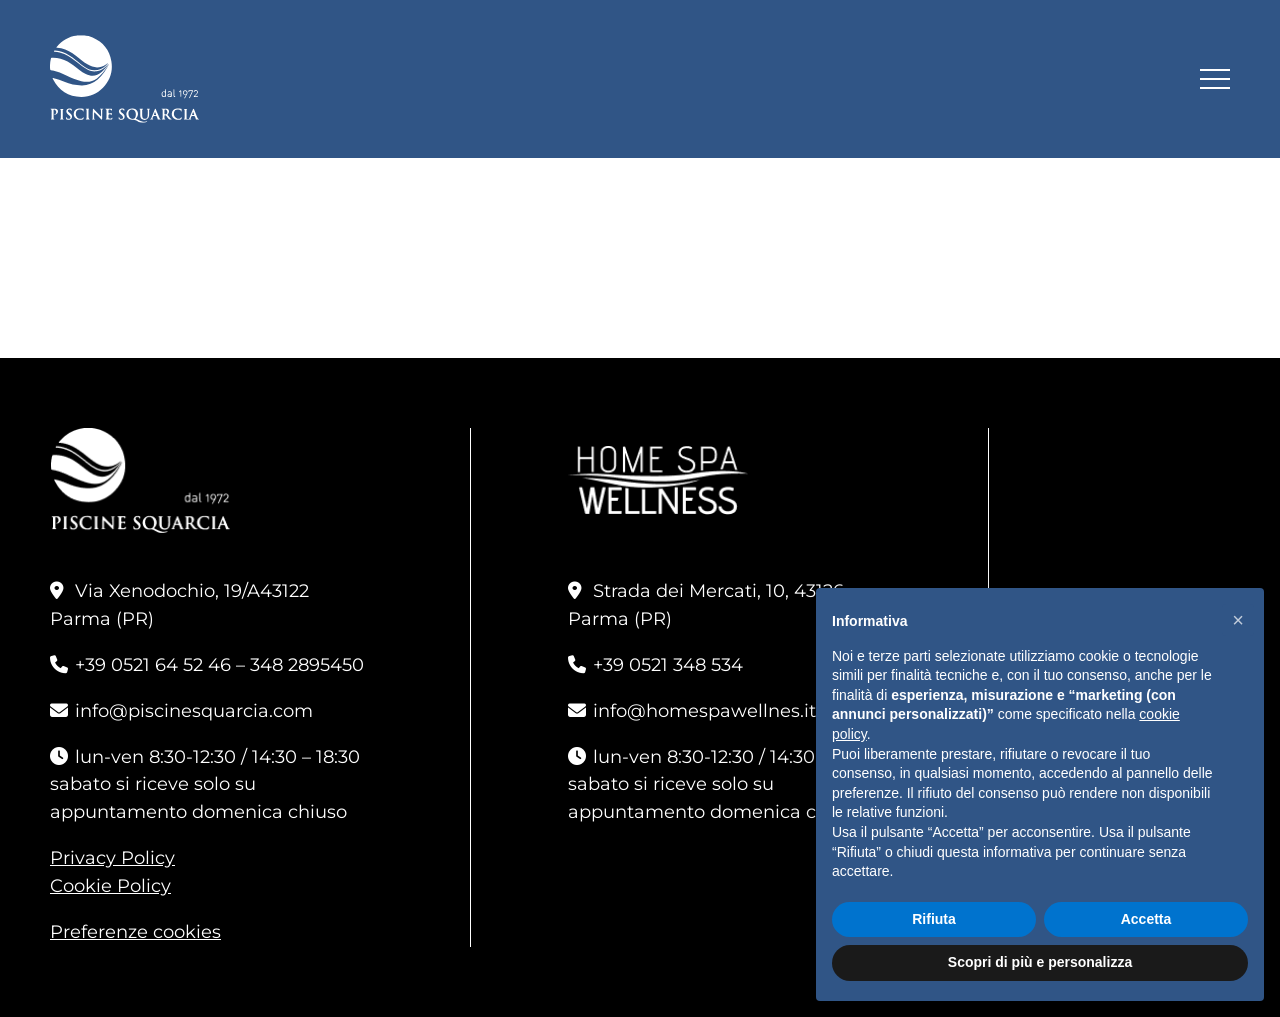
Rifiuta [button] (934, 919)
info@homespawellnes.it (704, 711)
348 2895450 (307, 665)
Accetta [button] (1146, 919)
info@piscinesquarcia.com (194, 711)
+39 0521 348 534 (668, 665)
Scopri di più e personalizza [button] (1040, 962)
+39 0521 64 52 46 (153, 665)
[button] (1238, 620)
